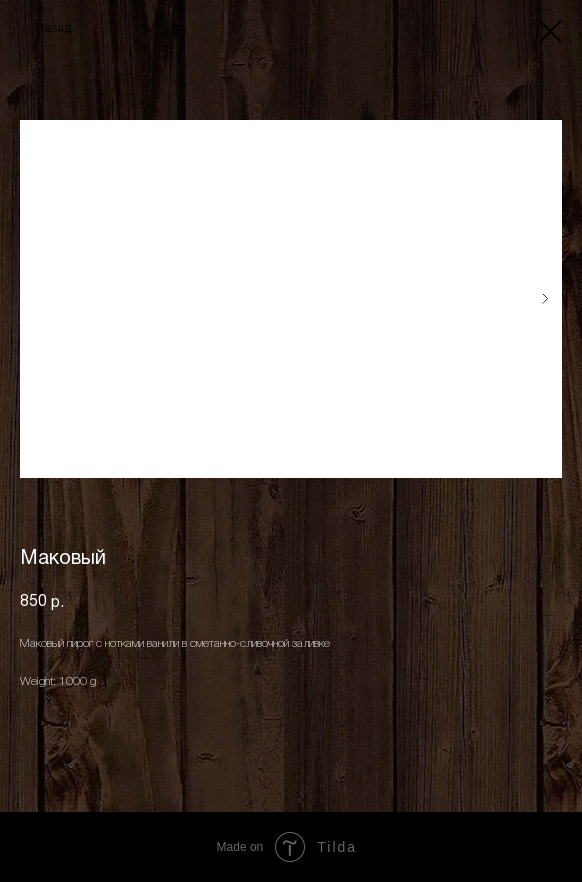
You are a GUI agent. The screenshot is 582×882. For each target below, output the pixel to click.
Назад (53, 28)
